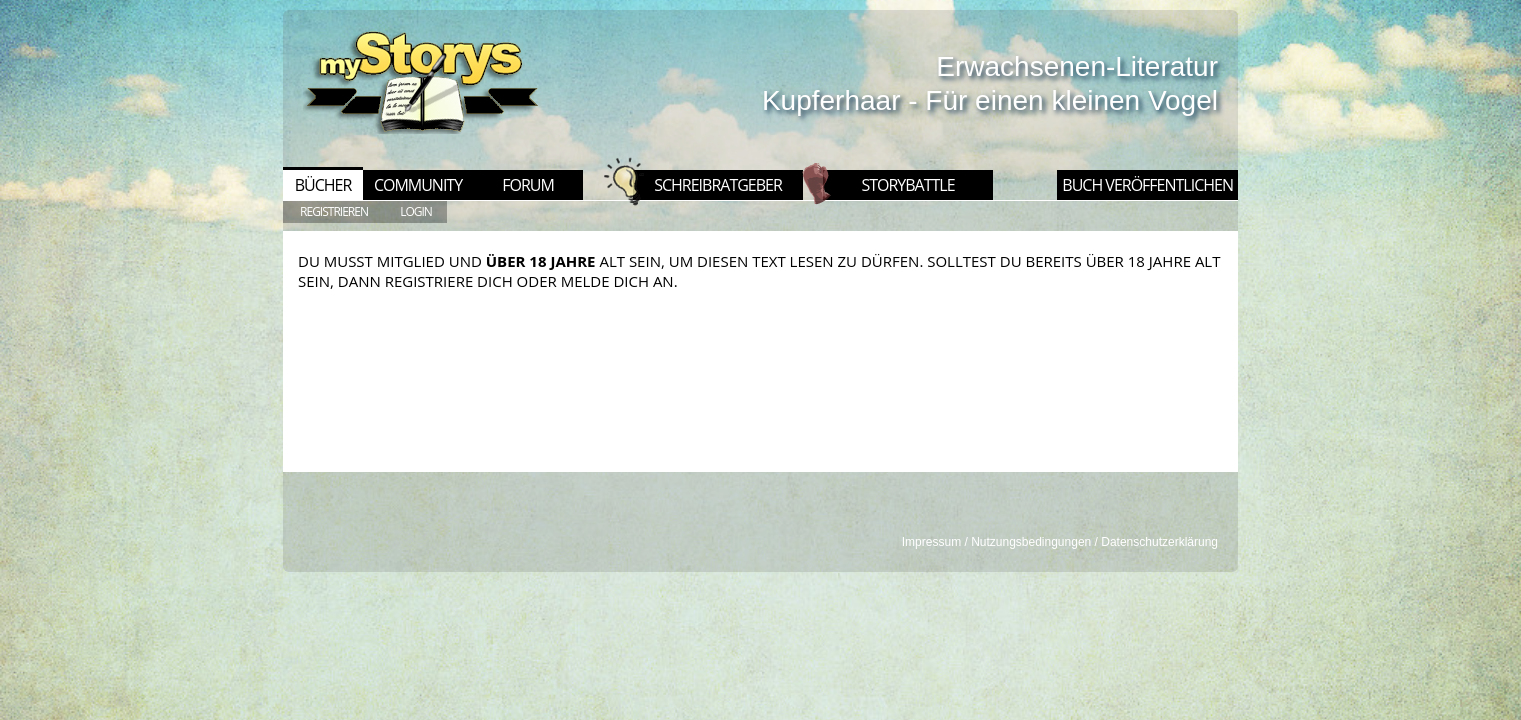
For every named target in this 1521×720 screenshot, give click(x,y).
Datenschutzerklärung (1159, 542)
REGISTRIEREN (334, 211)
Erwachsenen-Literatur (1077, 66)
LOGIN (416, 211)
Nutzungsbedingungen (1031, 542)
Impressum (931, 542)
